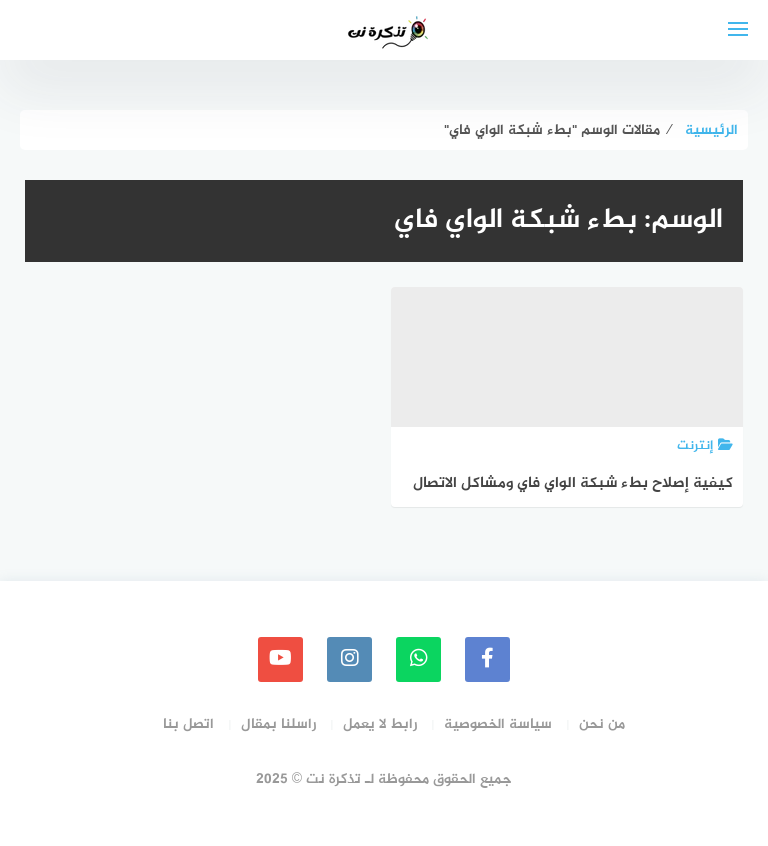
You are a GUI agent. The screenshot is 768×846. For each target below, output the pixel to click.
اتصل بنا (188, 724)
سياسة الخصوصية (498, 724)
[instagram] (349, 659)
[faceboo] (487, 659)
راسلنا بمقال (278, 724)
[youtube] (280, 659)
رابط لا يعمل (380, 724)
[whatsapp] (418, 659)
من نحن (602, 724)
